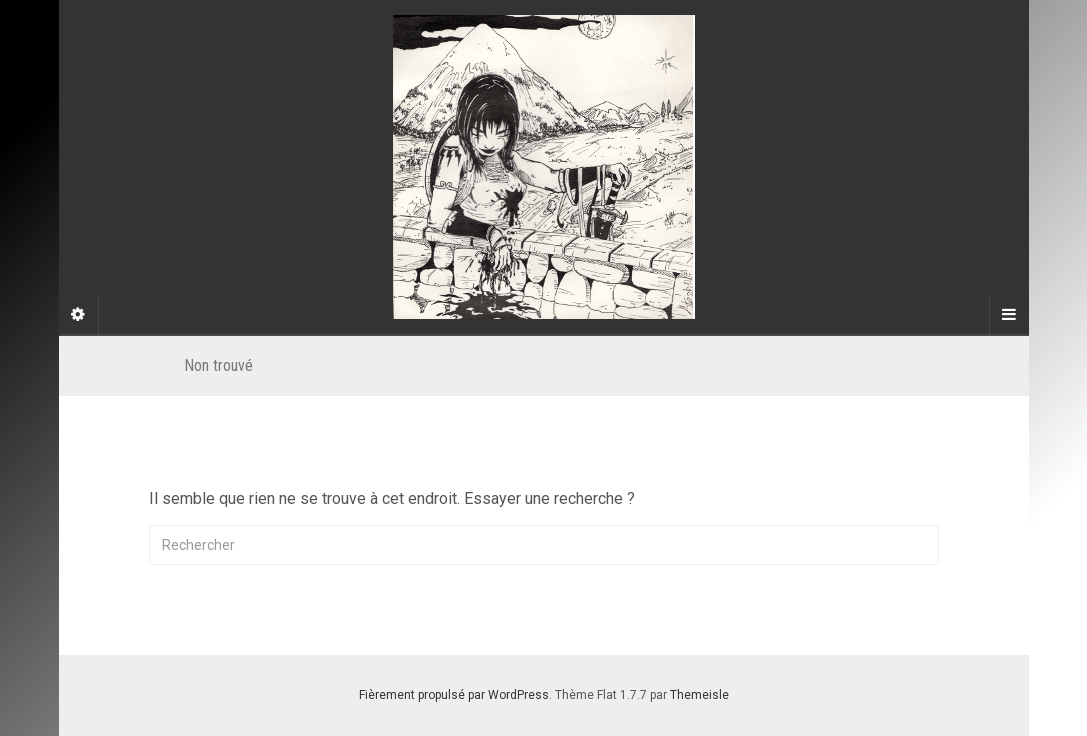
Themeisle (699, 695)
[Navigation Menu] (1009, 315)
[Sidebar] (79, 315)
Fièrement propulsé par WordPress (454, 695)
